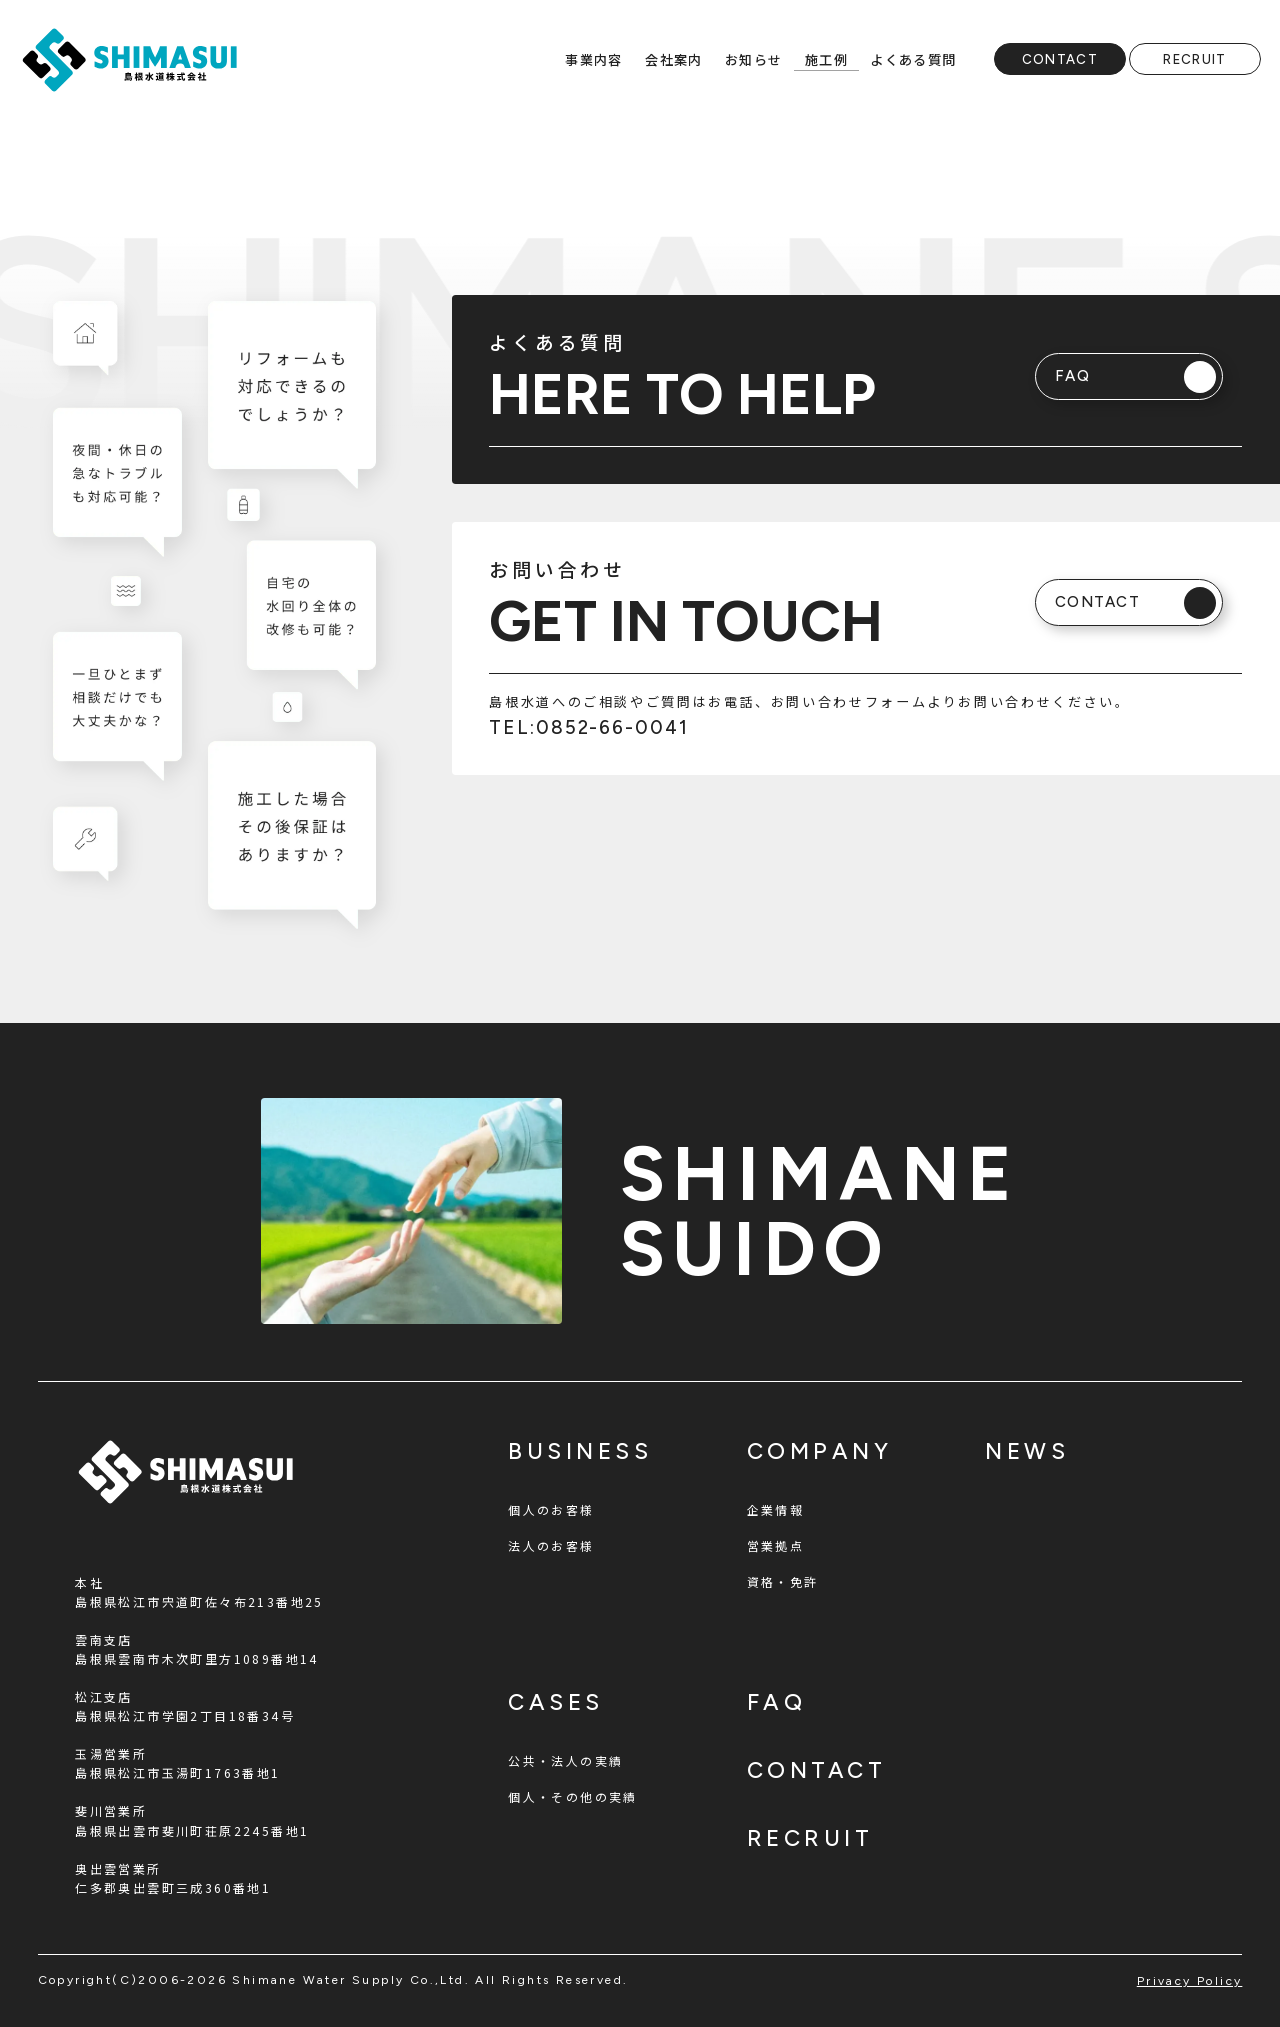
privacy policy (1190, 1981)
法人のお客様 (551, 1545)
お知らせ (753, 59)
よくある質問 (913, 59)
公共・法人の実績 (565, 1760)
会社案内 (673, 59)
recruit (810, 1838)
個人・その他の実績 (573, 1796)
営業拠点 (776, 1545)
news (1027, 1451)
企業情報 (776, 1509)
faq (777, 1702)
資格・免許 (783, 1581)
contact (817, 1770)
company (820, 1451)
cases (556, 1702)
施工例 (826, 59)
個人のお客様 (551, 1509)
